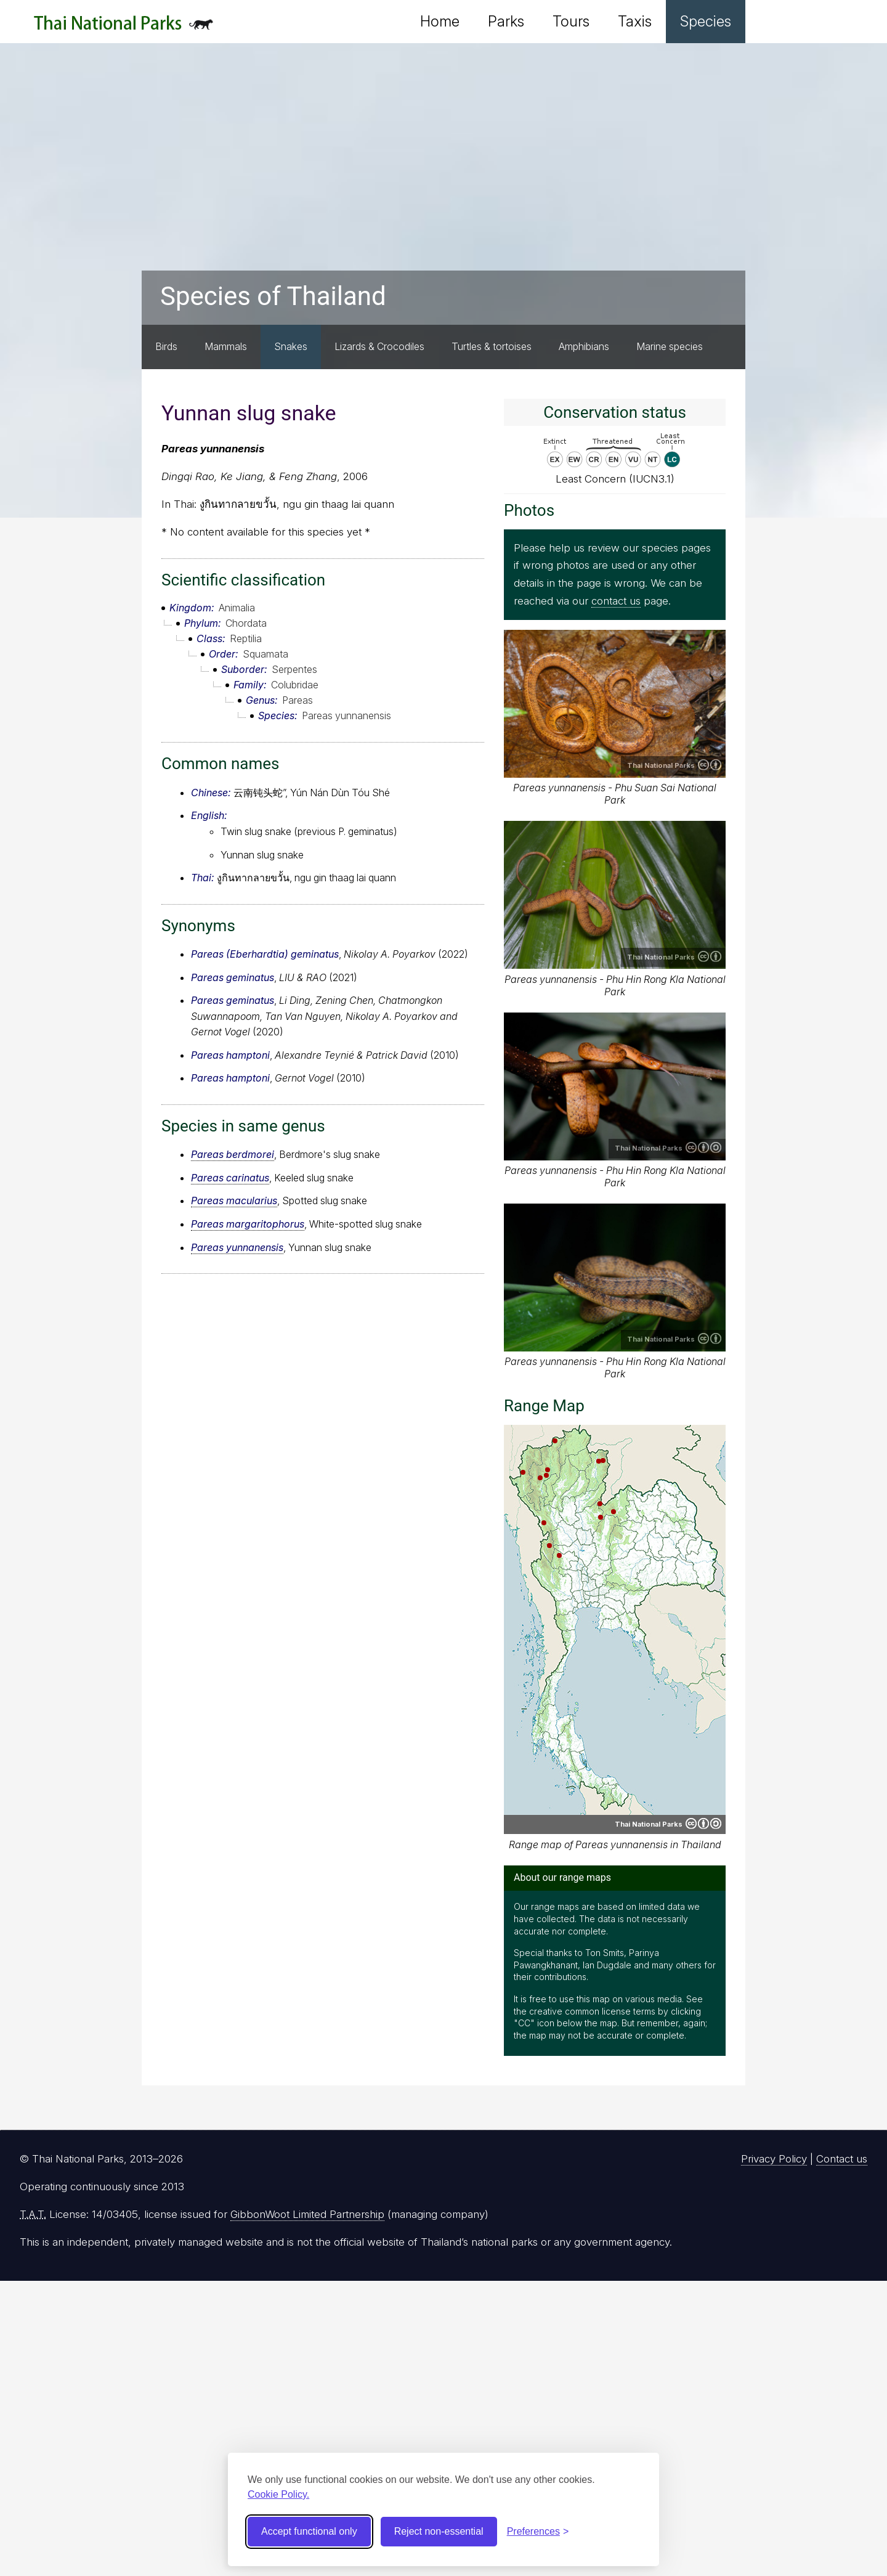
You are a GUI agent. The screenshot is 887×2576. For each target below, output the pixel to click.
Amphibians (584, 346)
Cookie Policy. (278, 2494)
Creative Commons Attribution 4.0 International (709, 764)
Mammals (226, 346)
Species (705, 21)
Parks (506, 21)
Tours (571, 21)
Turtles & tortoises (492, 346)
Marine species (669, 346)
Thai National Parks (123, 27)
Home (440, 21)
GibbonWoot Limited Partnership (307, 2214)
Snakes (290, 346)
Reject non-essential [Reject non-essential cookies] (439, 2531)
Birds (166, 346)
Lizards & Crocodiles (379, 346)
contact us (616, 601)
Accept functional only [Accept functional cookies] (309, 2531)
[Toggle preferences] (538, 2531)
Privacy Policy (774, 2159)
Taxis (635, 21)
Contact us (841, 2159)
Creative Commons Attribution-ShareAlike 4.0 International (703, 1147)
